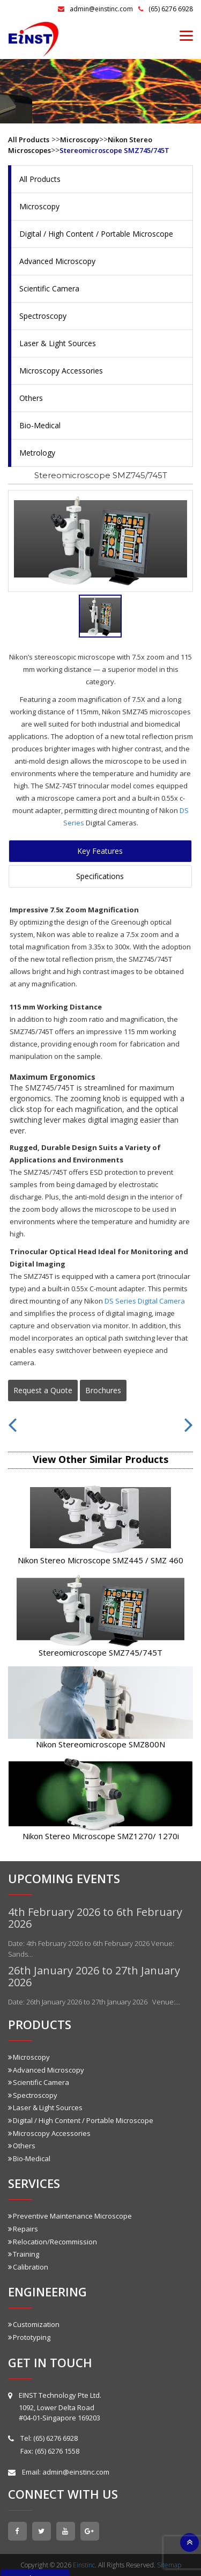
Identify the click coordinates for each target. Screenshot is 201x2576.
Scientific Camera (49, 288)
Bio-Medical (40, 425)
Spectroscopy (42, 316)
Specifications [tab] (100, 876)
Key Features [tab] (100, 851)
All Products (28, 139)
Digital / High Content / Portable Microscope (96, 234)
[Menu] (186, 35)
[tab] (100, 616)
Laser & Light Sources (57, 343)
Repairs (23, 2229)
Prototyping (29, 2337)
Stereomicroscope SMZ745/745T (114, 150)
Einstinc (84, 2565)
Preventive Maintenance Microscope (70, 2216)
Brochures (103, 1390)
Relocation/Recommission (52, 2241)
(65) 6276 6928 (165, 8)
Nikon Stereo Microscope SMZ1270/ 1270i (101, 1836)
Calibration (28, 2267)
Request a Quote (42, 1390)
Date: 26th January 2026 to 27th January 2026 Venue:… (94, 2002)
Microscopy (79, 139)
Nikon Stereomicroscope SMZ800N (100, 1744)
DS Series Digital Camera (145, 1301)
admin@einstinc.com (95, 8)
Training (23, 2254)
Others (31, 398)
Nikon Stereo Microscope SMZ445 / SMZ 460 (100, 1560)
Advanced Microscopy (57, 261)
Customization (33, 2324)
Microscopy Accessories (61, 370)
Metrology (37, 453)
